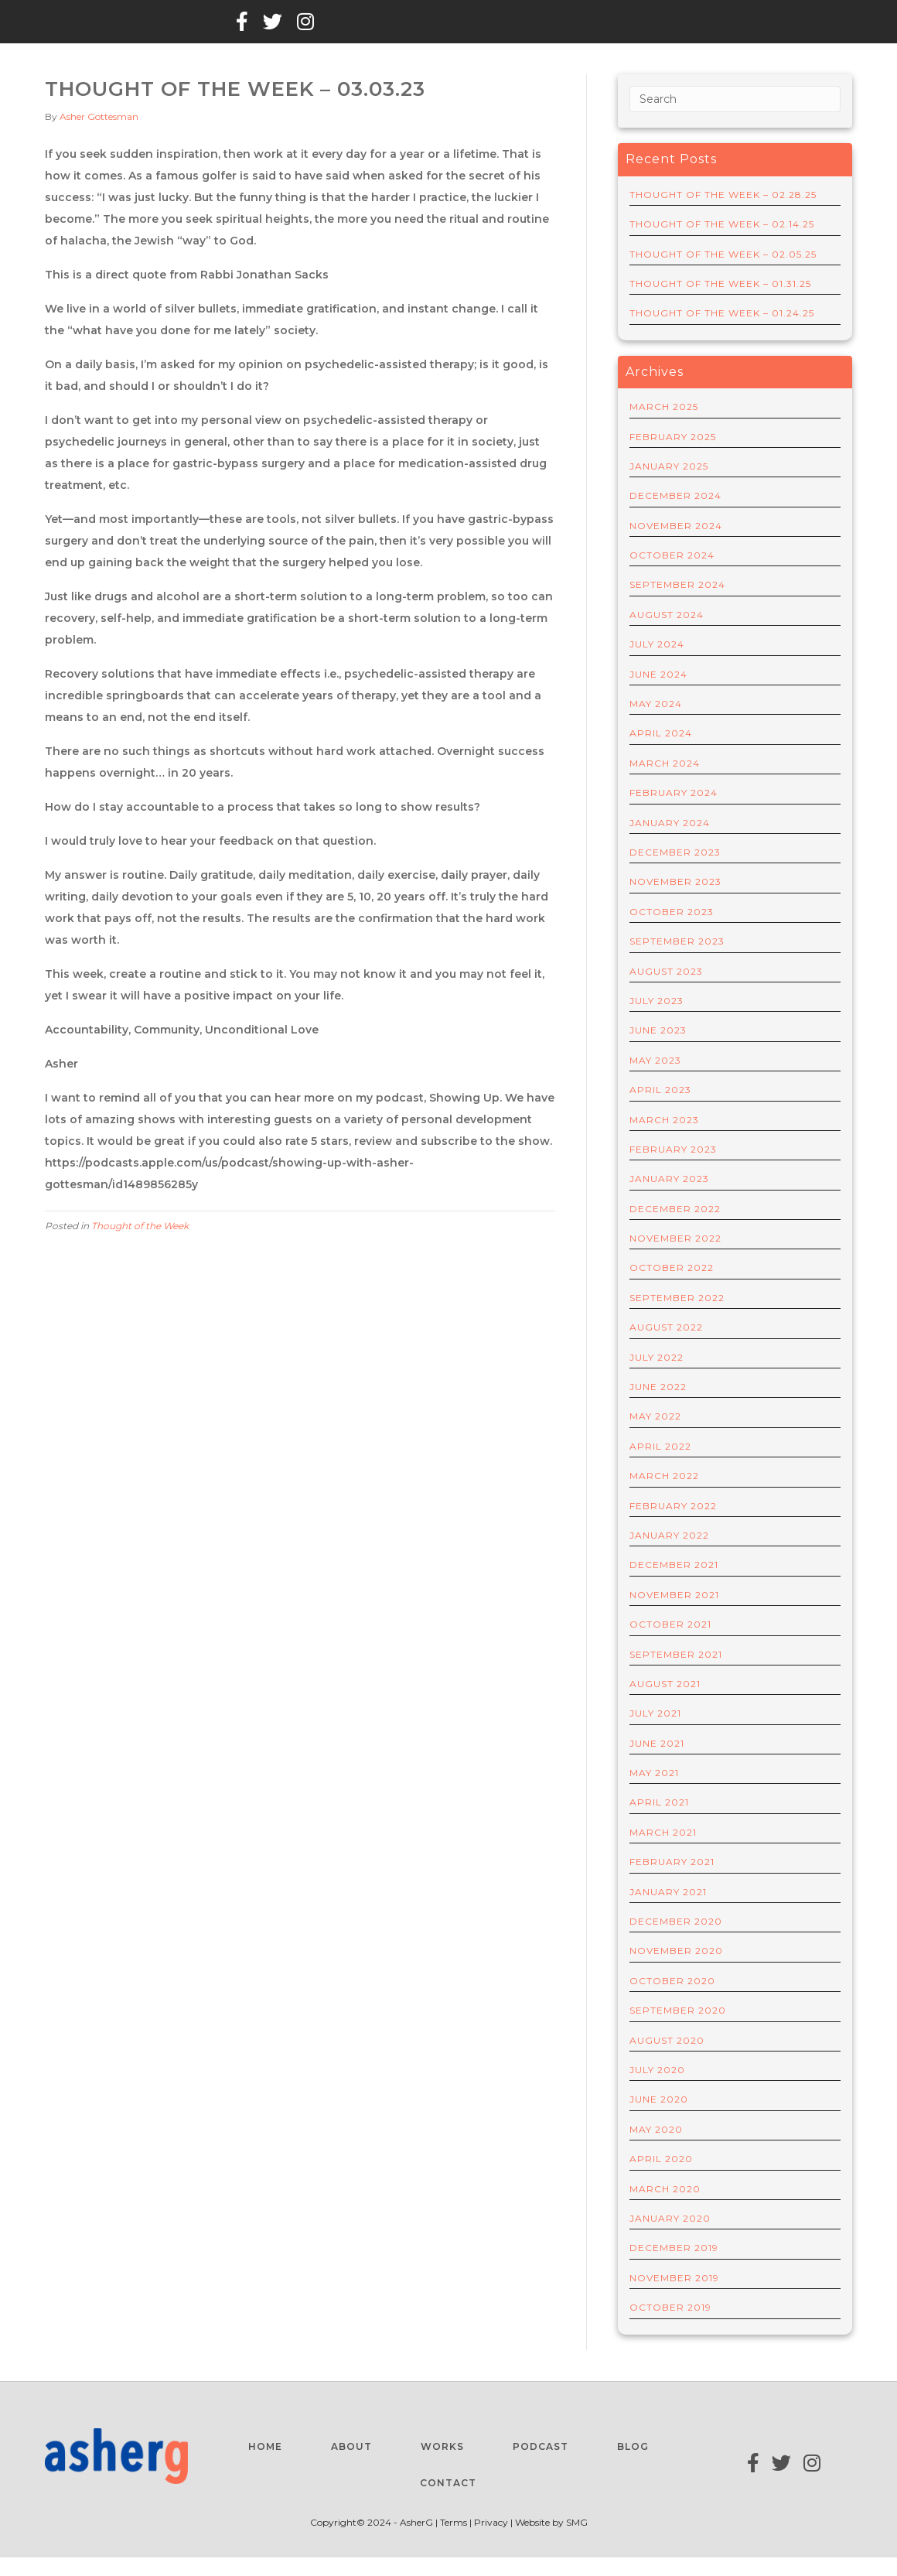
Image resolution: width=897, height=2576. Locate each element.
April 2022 (660, 1465)
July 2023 (656, 1019)
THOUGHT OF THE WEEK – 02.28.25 (723, 213)
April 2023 (660, 1108)
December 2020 (675, 1940)
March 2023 (664, 1138)
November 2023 (675, 901)
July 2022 (656, 1376)
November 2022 (675, 1256)
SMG (577, 2541)
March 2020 (665, 2207)
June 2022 (658, 1405)
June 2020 (658, 2118)
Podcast (318, 30)
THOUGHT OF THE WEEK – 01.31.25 (720, 302)
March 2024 (664, 781)
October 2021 (670, 1642)
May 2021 (654, 1791)
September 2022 (677, 1316)
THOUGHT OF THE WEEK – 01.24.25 (721, 332)
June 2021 (656, 1762)
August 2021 (665, 1702)
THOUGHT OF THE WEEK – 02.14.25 (721, 242)
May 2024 (655, 722)
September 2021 (675, 1673)
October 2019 (670, 2326)
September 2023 (677, 959)
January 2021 (668, 1910)
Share (388, 30)
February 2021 (672, 1880)
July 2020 (657, 2088)
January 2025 (668, 484)
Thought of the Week (140, 1244)
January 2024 (669, 841)
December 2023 (675, 870)
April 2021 (659, 1821)
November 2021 (674, 1613)
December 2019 (673, 2267)
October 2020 (672, 1999)
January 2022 (669, 1554)
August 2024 (666, 633)
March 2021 (663, 1851)
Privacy (491, 2541)
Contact (458, 30)
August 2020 (666, 2059)
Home (62, 30)
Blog (183, 30)
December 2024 (675, 515)
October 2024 (672, 573)
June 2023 (658, 1049)
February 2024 (673, 811)
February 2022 (673, 1524)
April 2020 (661, 2177)
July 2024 (656, 662)
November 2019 (674, 2296)
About (123, 30)
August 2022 (666, 1345)
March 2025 (663, 425)
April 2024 (660, 752)
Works (245, 30)
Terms (454, 2541)
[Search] (735, 118)
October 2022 (671, 1287)
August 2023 (666, 990)
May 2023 (655, 1079)
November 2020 (676, 1970)
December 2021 (673, 1584)
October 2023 (671, 930)
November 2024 (675, 544)
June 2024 (658, 693)
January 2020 (670, 2237)
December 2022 (675, 1227)
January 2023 (669, 1197)
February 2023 (673, 1168)
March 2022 (664, 1494)
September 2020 (677, 2028)
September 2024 (677, 604)
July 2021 (655, 1732)
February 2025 (672, 455)
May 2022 (655, 1435)
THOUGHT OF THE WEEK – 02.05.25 (723, 272)
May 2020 (656, 2148)
